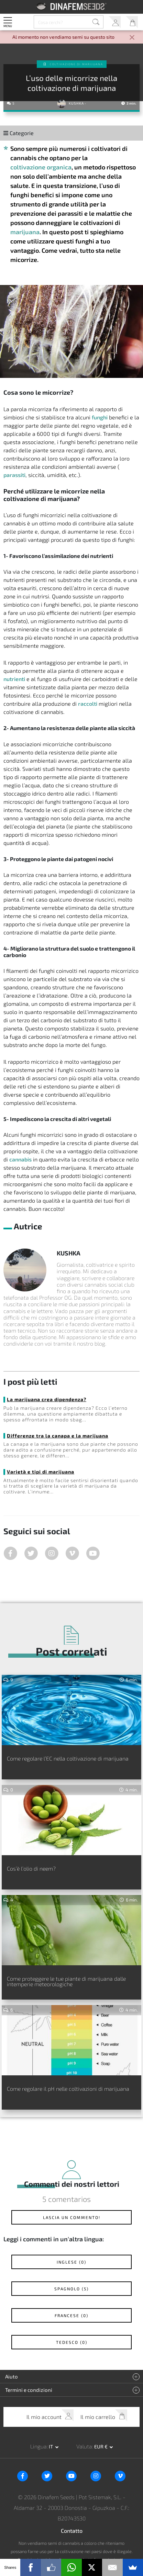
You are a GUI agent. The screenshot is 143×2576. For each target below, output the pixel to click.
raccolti (87, 703)
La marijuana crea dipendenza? (46, 1399)
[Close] (132, 38)
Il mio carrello (132, 22)
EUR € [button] (101, 2446)
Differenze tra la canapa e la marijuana (57, 1436)
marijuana (25, 232)
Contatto (71, 2530)
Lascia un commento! (71, 2217)
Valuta (84, 2446)
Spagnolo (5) (71, 2288)
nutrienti (14, 679)
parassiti (14, 475)
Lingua (38, 2446)
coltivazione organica (41, 167)
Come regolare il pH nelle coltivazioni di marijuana (68, 2088)
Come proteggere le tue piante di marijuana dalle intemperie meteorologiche (66, 1981)
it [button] (51, 2446)
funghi (100, 417)
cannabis (20, 1159)
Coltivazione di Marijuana (76, 64)
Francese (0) (71, 2315)
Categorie (18, 133)
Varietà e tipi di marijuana (40, 1472)
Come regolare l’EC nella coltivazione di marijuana (68, 1758)
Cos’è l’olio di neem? (31, 1868)
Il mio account (114, 22)
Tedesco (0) (71, 2342)
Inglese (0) (71, 2261)
